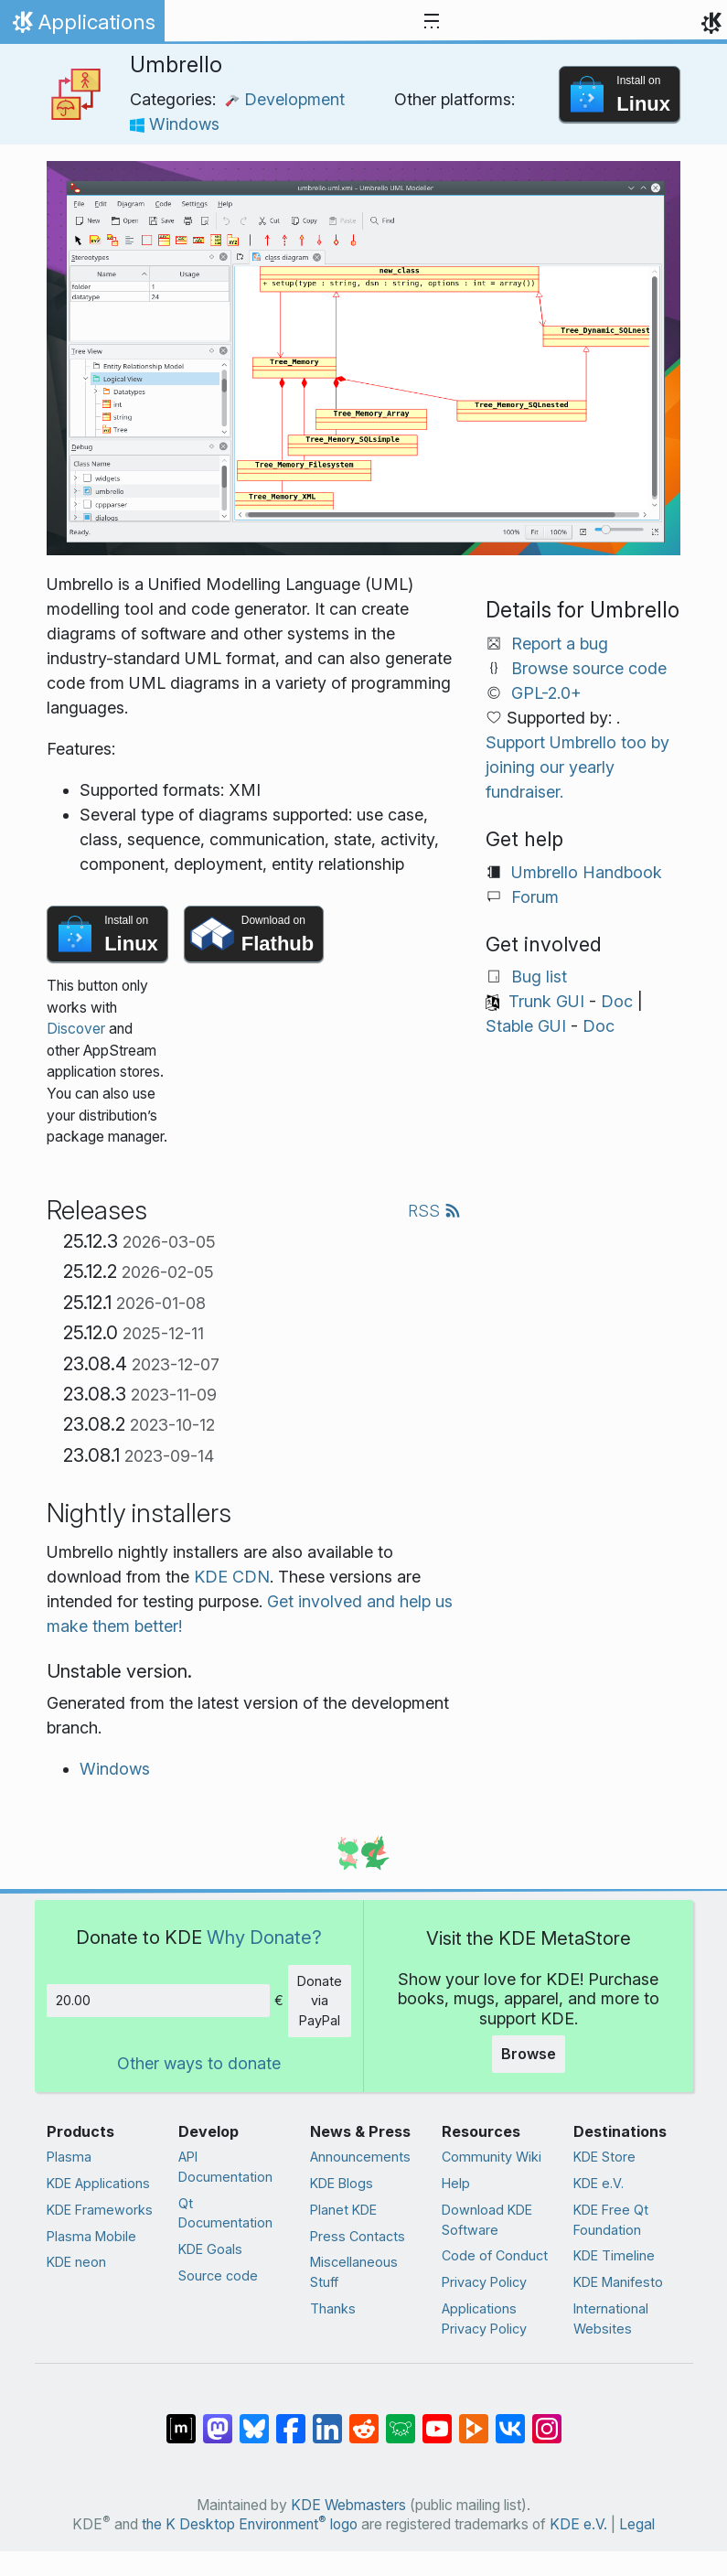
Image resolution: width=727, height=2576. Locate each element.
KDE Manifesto (618, 2282)
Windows (174, 124)
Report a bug (559, 643)
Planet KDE (343, 2209)
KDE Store (604, 2156)
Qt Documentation (225, 2213)
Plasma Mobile (91, 2236)
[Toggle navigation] (432, 22)
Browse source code (589, 668)
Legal (637, 2524)
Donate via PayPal (319, 2000)
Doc (617, 1001)
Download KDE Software (487, 2220)
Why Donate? (264, 1937)
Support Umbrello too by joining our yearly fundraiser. (577, 767)
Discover (76, 1028)
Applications (81, 26)
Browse (528, 2054)
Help (456, 2183)
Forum (535, 897)
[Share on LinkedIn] (327, 2419)
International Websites (610, 2318)
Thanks (333, 2308)
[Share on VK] (510, 2419)
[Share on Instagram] (546, 2419)
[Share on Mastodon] (217, 2419)
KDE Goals (210, 2249)
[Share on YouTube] (437, 2419)
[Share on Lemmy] (400, 2419)
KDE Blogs (341, 2183)
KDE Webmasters (348, 2505)
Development (285, 99)
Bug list (539, 976)
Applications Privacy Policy (484, 2318)
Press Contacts (357, 2236)
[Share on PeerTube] (473, 2419)
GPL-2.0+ (546, 693)
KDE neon (76, 2262)
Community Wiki (491, 2156)
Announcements (360, 2156)
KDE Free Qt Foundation (610, 2220)
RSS (434, 1210)
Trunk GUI (546, 1001)
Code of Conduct (495, 2255)
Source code (218, 2275)
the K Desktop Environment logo (250, 2524)
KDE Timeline (614, 2255)
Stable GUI (526, 1026)
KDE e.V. (598, 2183)
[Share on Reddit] (364, 2419)
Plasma (69, 2156)
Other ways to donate (199, 2063)
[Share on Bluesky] (254, 2419)
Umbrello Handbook (586, 872)
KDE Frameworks (100, 2209)
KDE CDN (232, 1576)
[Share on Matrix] (181, 2419)
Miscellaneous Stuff (354, 2272)
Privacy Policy (484, 2282)
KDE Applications (98, 2183)
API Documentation (225, 2166)
